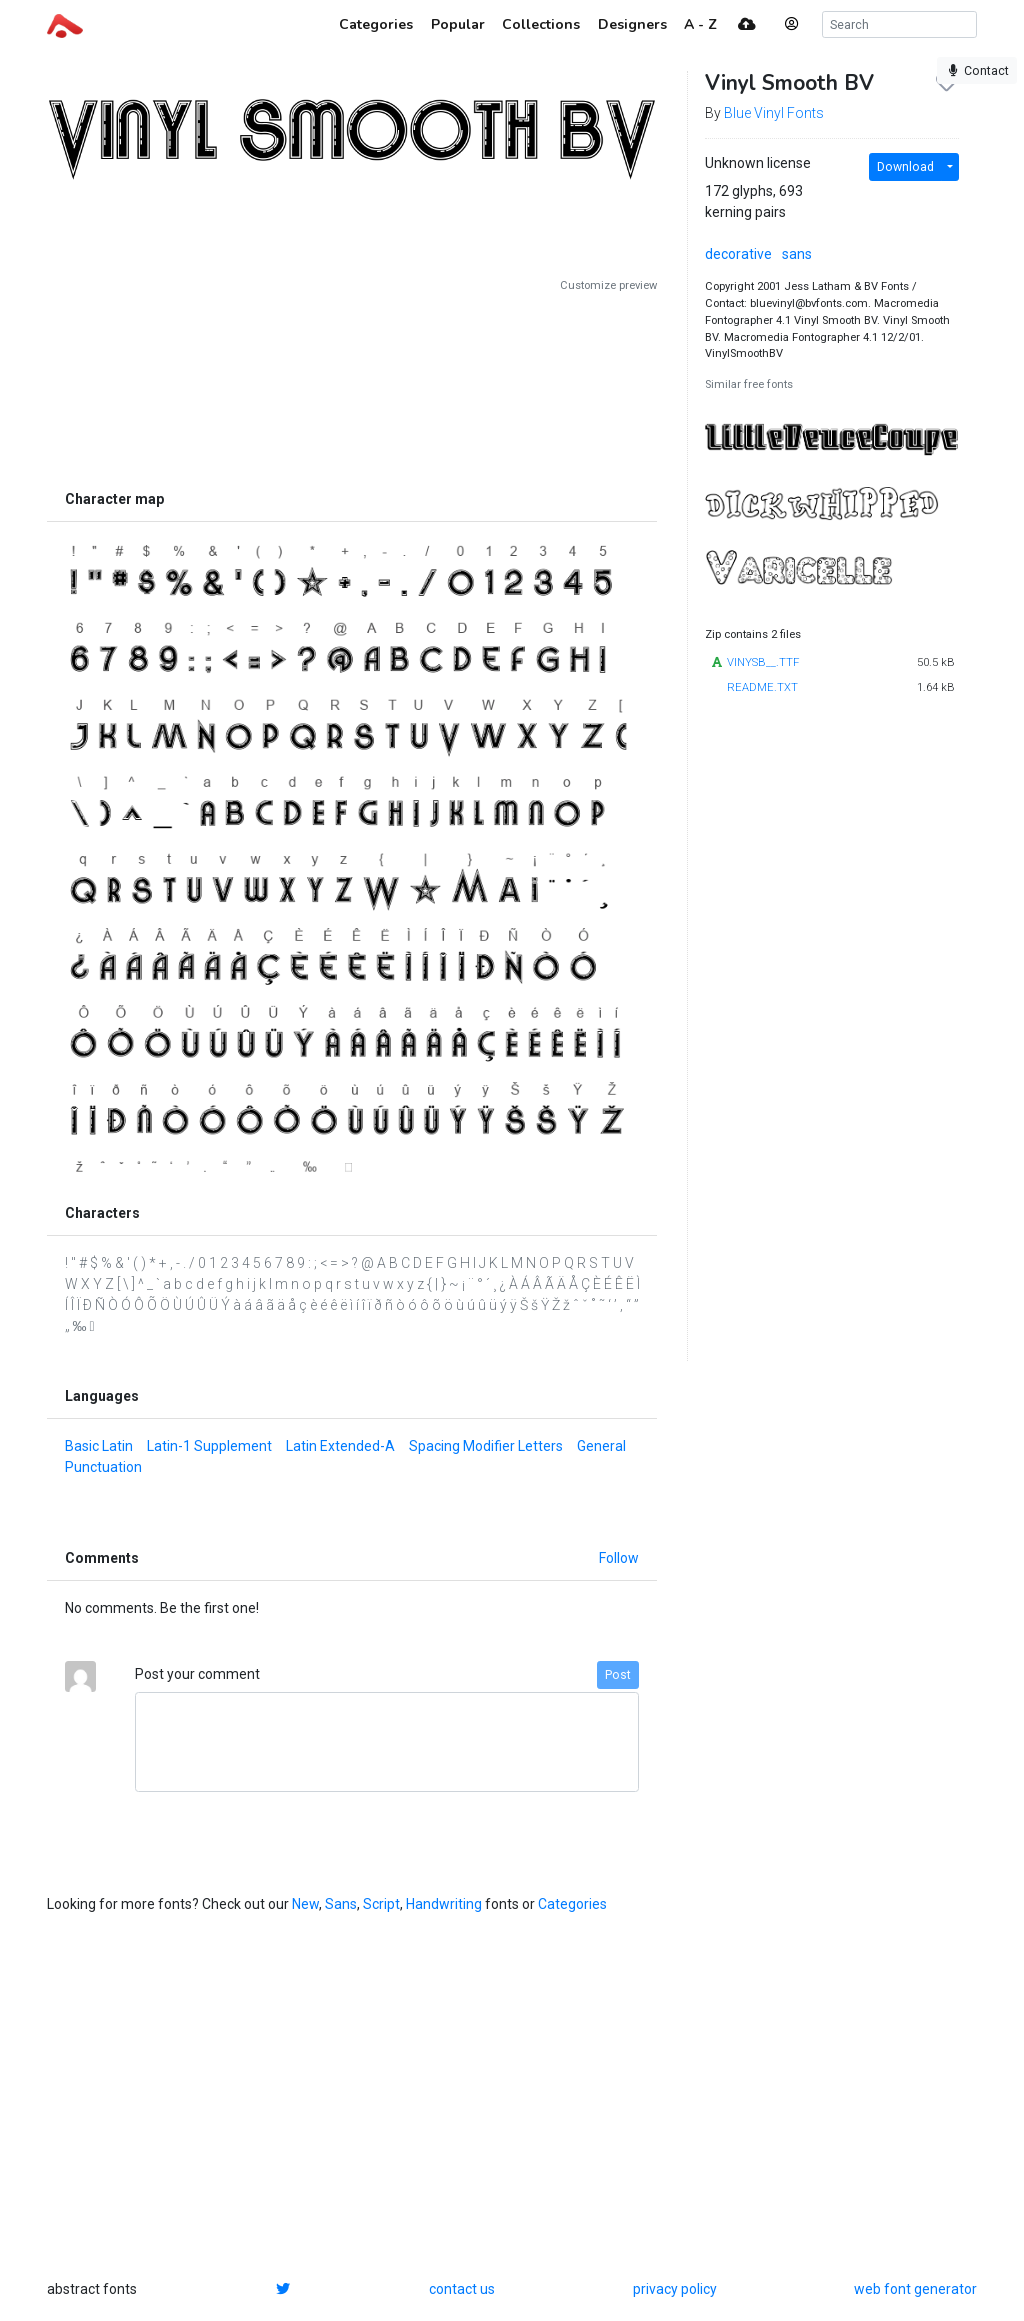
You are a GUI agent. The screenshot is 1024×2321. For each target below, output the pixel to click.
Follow (619, 1558)
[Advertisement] (352, 387)
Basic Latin (99, 1446)
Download (905, 167)
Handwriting (444, 1904)
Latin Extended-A (340, 1446)
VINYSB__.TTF (763, 662)
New (305, 1904)
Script (381, 1904)
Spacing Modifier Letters (486, 1446)
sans (797, 254)
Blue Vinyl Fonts (774, 113)
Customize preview (608, 285)
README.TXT (762, 687)
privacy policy (675, 2289)
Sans (341, 1904)
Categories (572, 1904)
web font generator (915, 2289)
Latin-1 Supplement (209, 1446)
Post (618, 1675)
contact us (462, 2289)
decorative (738, 254)
